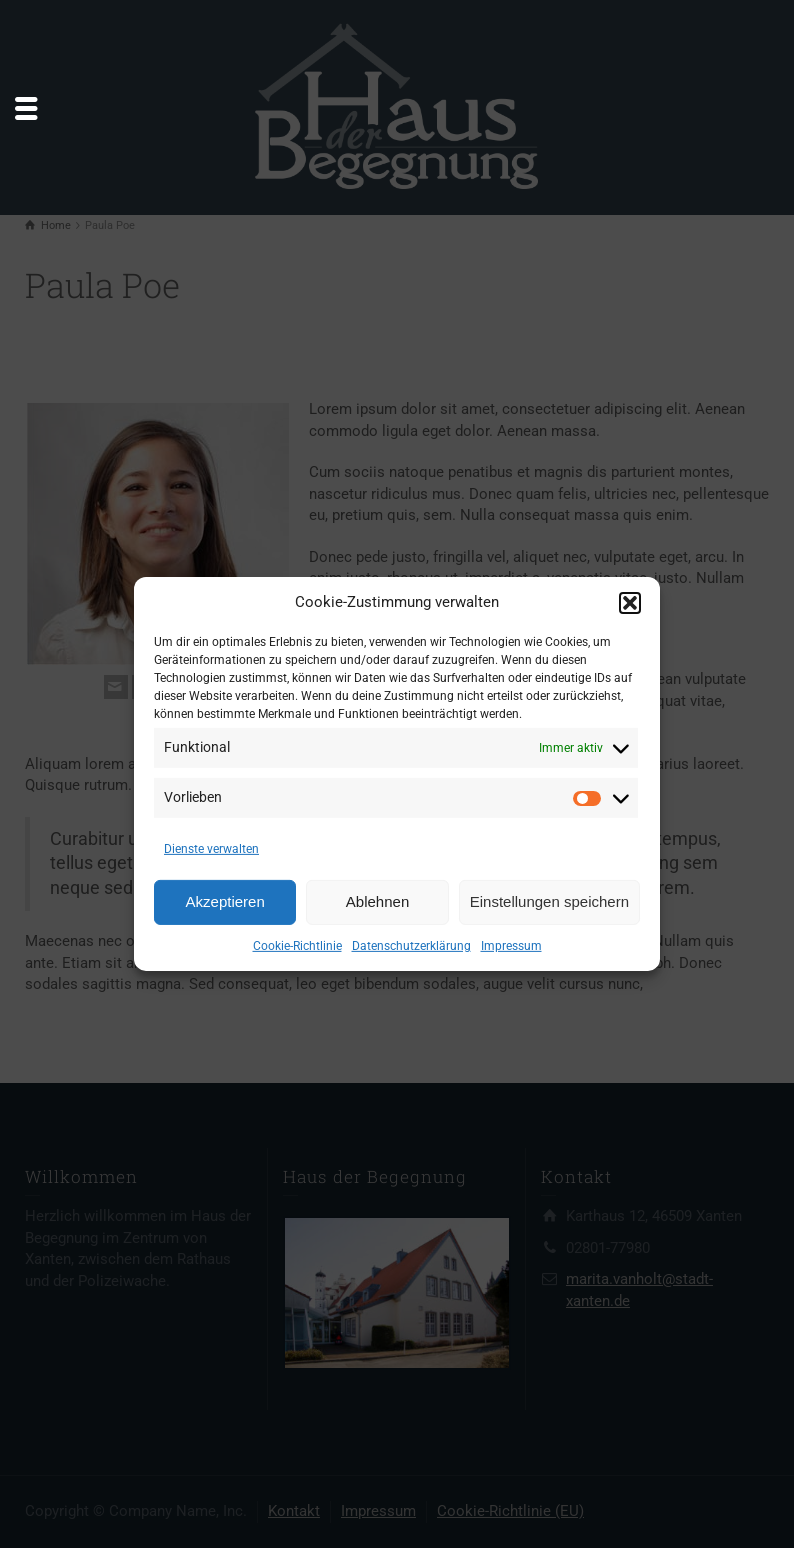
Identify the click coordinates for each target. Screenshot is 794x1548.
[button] (630, 603)
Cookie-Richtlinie (297, 946)
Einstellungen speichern (549, 901)
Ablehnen (377, 901)
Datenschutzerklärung (411, 946)
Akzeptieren (225, 901)
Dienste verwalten (211, 849)
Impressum (511, 946)
